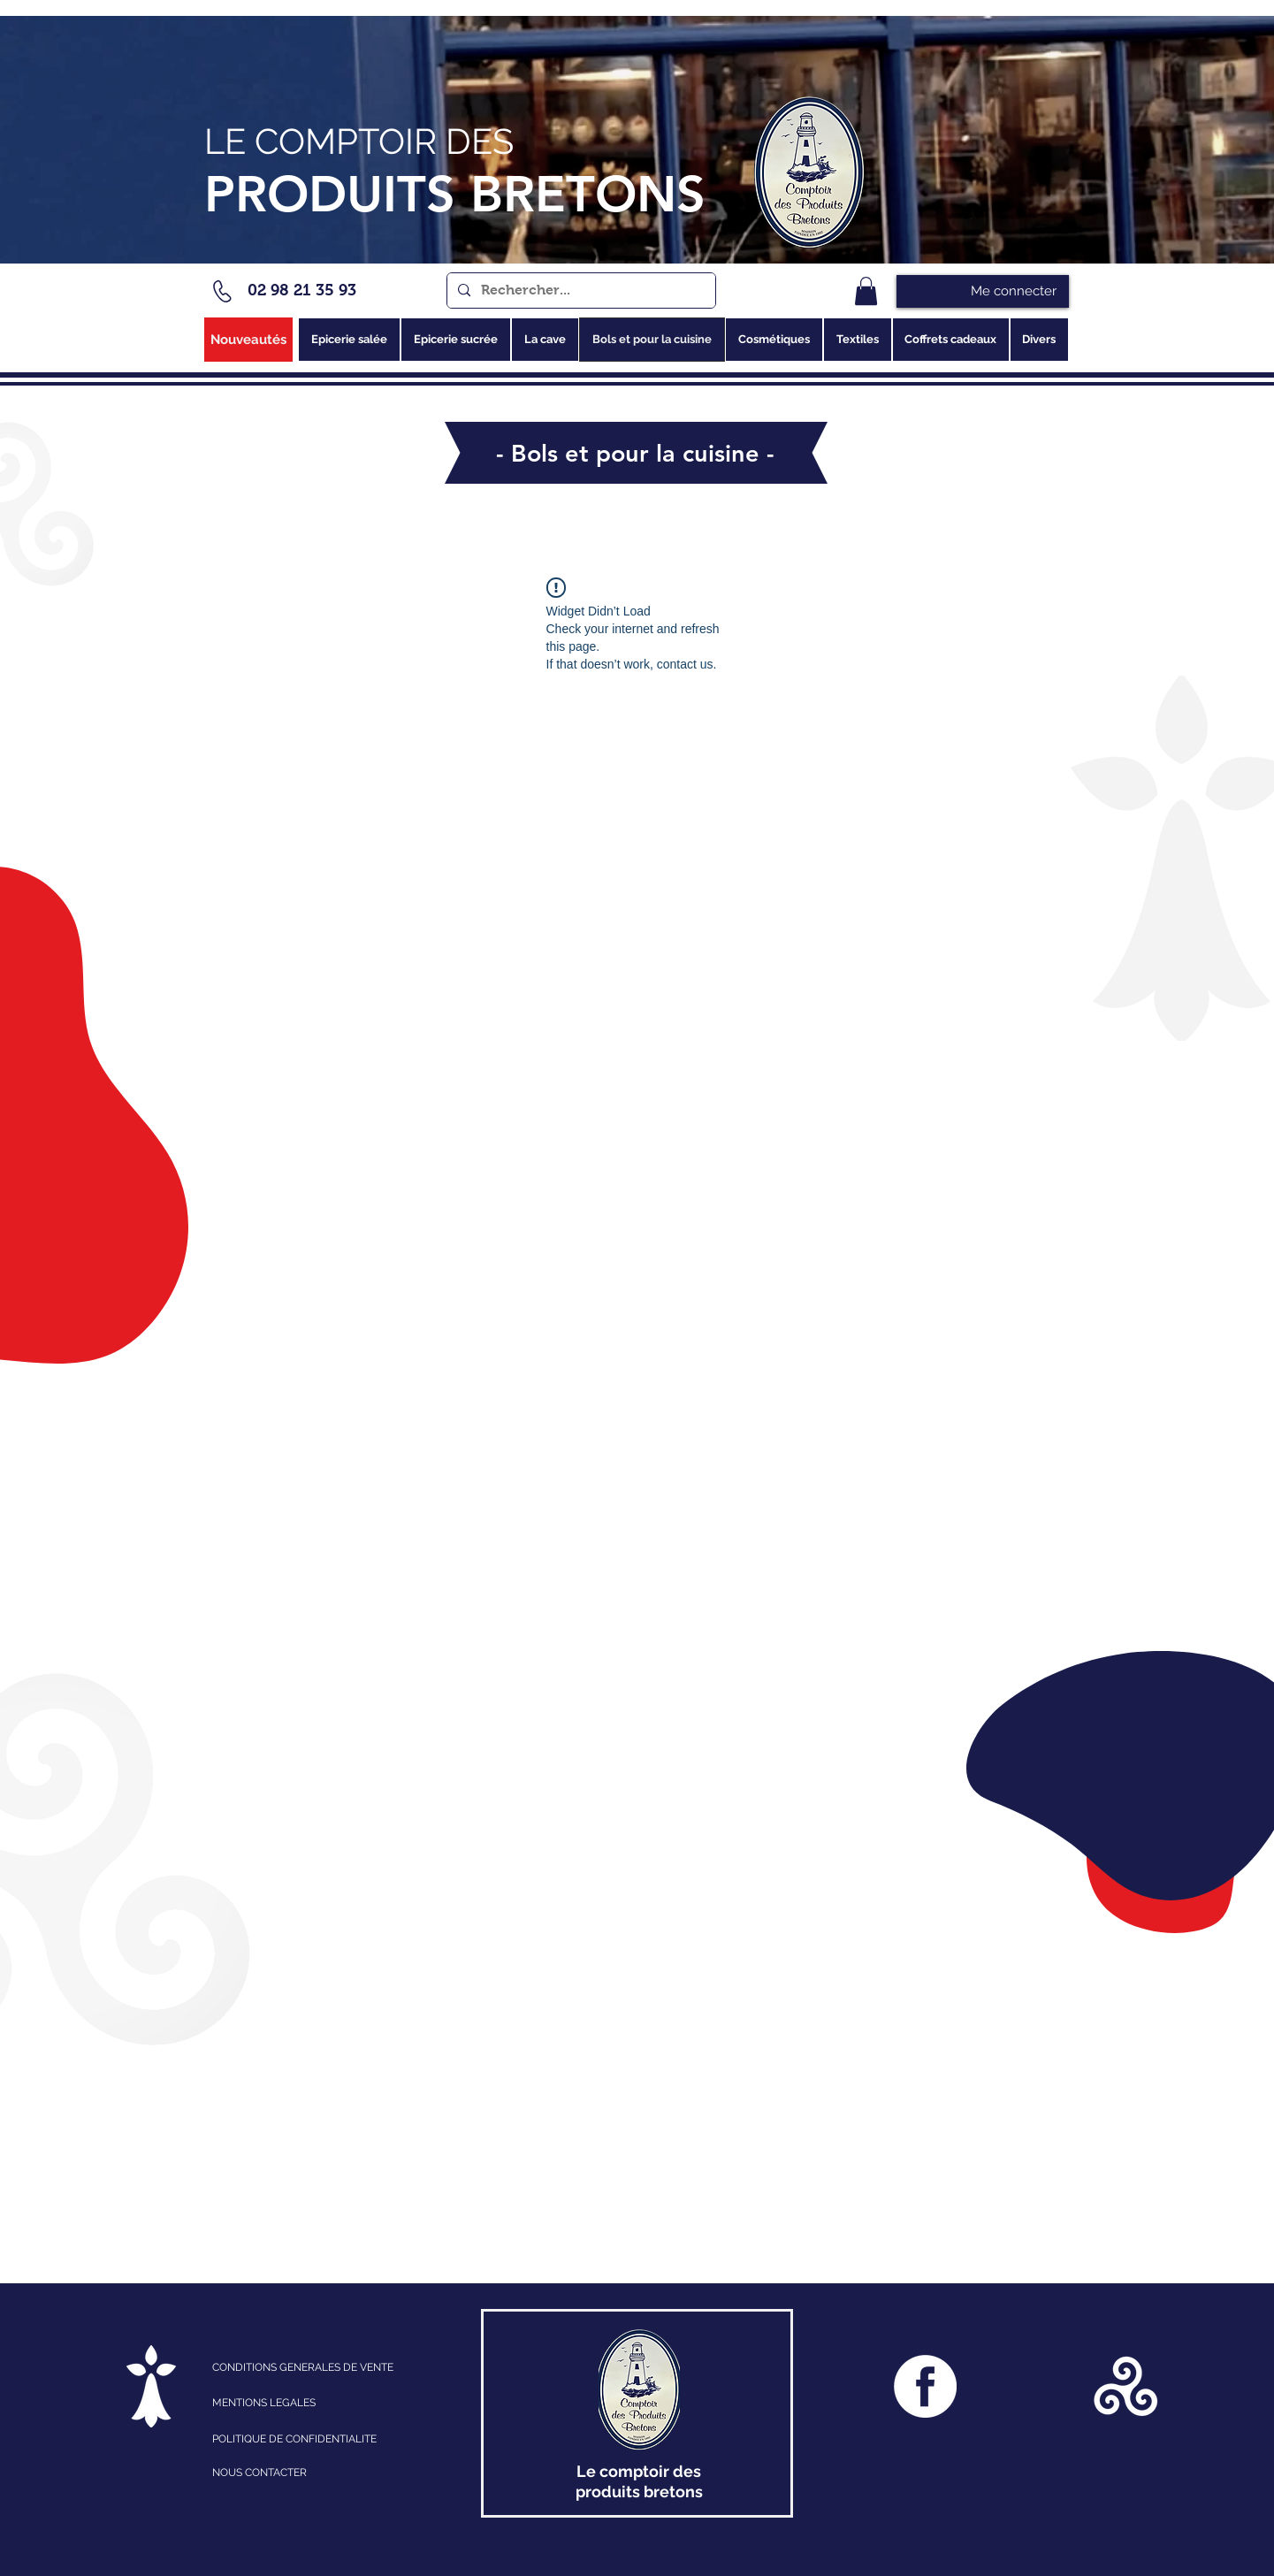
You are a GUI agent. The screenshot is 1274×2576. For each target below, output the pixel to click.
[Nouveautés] (248, 339)
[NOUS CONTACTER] (312, 2472)
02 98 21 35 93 (302, 290)
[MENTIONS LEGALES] (289, 2402)
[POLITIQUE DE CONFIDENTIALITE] (312, 2439)
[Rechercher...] (579, 290)
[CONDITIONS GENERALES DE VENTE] (330, 2367)
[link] (866, 291)
